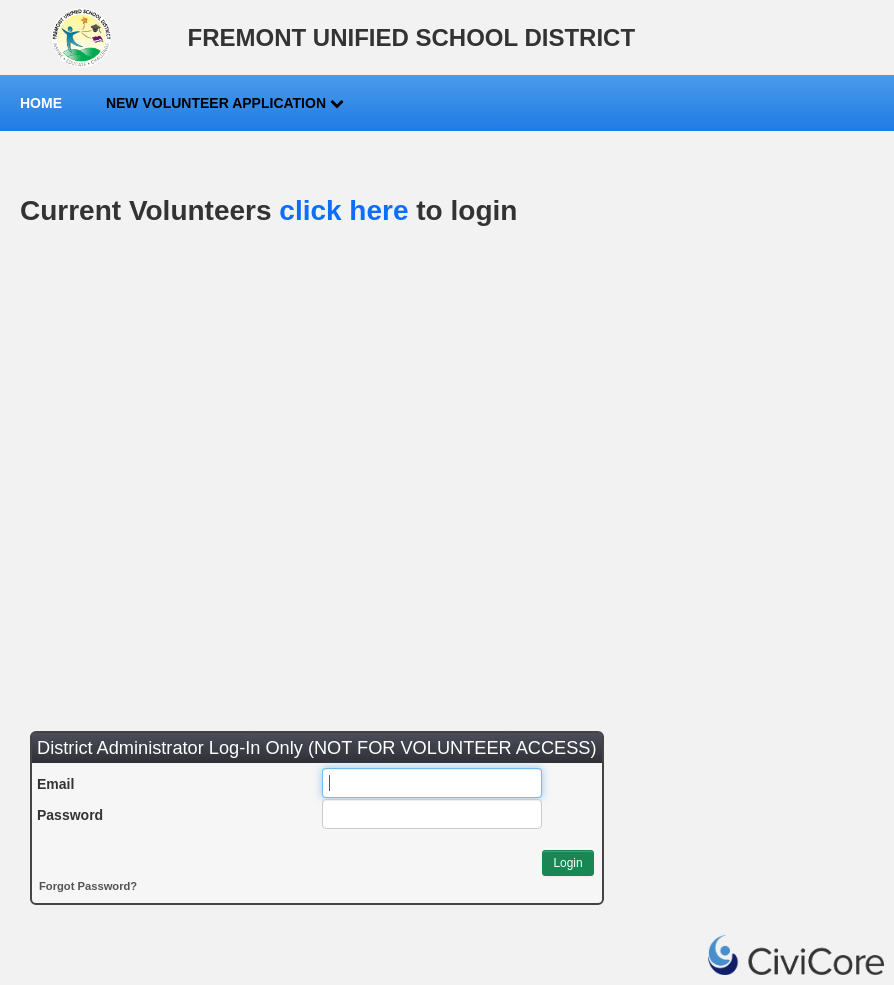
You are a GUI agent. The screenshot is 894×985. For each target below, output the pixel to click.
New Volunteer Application (225, 103)
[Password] (432, 814)
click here (343, 210)
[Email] (432, 783)
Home (41, 103)
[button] (567, 863)
